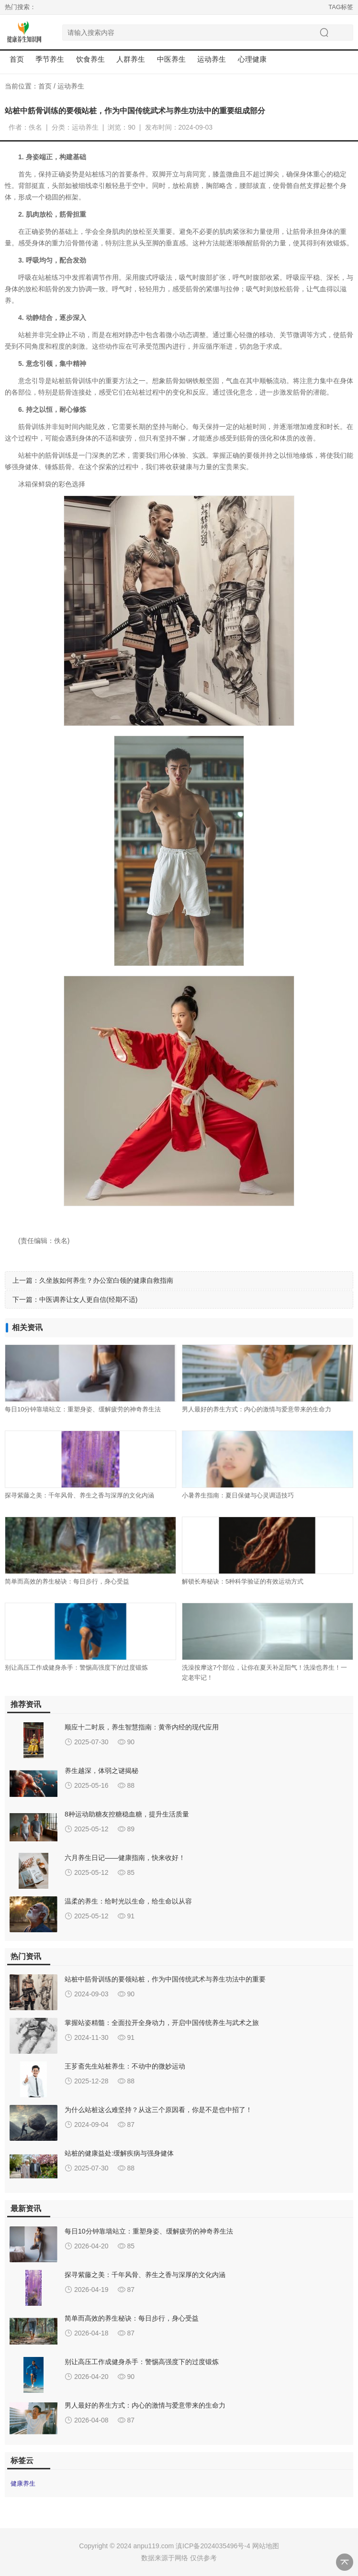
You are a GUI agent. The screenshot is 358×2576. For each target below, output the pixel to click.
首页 (17, 59)
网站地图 (265, 2546)
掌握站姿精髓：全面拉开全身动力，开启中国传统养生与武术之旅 (162, 2022)
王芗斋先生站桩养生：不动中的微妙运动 (125, 2066)
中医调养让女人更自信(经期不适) (88, 1299)
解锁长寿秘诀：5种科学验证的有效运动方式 (242, 1581)
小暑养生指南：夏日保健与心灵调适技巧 (238, 1495)
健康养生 (23, 2483)
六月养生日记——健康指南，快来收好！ (125, 1857)
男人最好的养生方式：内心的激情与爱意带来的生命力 (256, 1409)
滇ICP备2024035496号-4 (213, 2546)
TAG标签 (340, 7)
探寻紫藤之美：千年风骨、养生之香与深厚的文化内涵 (79, 1495)
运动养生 (70, 86)
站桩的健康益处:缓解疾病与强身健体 (119, 2153)
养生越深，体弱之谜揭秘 (101, 1770)
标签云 (22, 2460)
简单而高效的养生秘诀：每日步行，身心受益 (67, 1581)
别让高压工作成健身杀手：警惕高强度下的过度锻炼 (76, 1667)
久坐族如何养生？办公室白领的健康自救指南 (106, 1280)
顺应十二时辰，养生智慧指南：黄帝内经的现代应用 (142, 1727)
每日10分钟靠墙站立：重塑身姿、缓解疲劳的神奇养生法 (83, 1409)
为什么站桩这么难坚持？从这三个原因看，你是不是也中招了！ (158, 2110)
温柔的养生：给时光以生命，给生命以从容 (128, 1901)
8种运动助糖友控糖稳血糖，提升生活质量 (127, 1814)
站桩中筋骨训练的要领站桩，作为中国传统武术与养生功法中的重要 (165, 1979)
